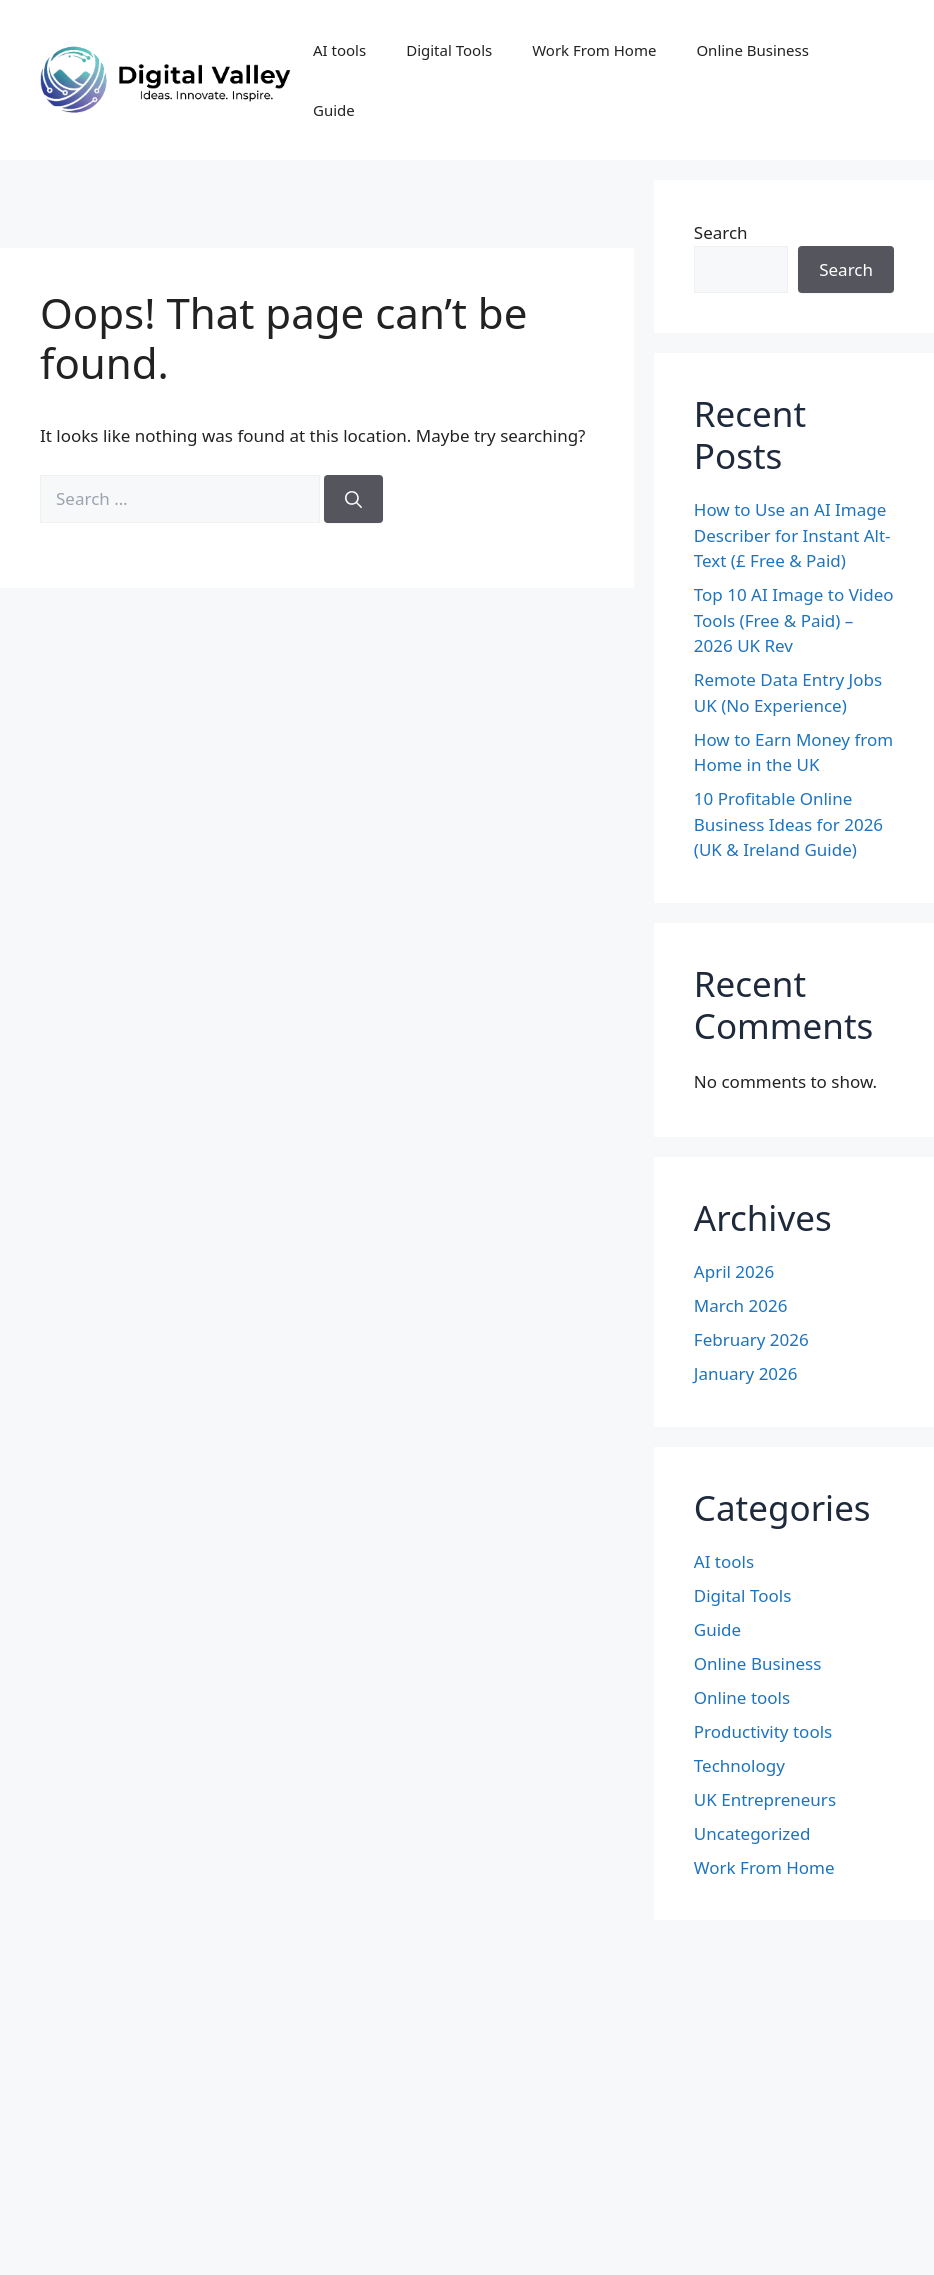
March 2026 (741, 1305)
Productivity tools (763, 1731)
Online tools (742, 1697)
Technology (739, 1765)
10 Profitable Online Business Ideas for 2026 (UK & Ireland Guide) (788, 824)
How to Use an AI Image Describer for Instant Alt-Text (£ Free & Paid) (792, 535)
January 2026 (746, 1373)
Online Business (752, 50)
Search (721, 232)
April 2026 (734, 1271)
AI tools (339, 50)
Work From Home (594, 50)
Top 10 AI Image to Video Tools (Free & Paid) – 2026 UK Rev (794, 620)
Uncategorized (752, 1833)
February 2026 (751, 1339)
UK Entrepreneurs (765, 1799)
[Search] (353, 499)
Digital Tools (449, 50)
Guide (334, 110)
